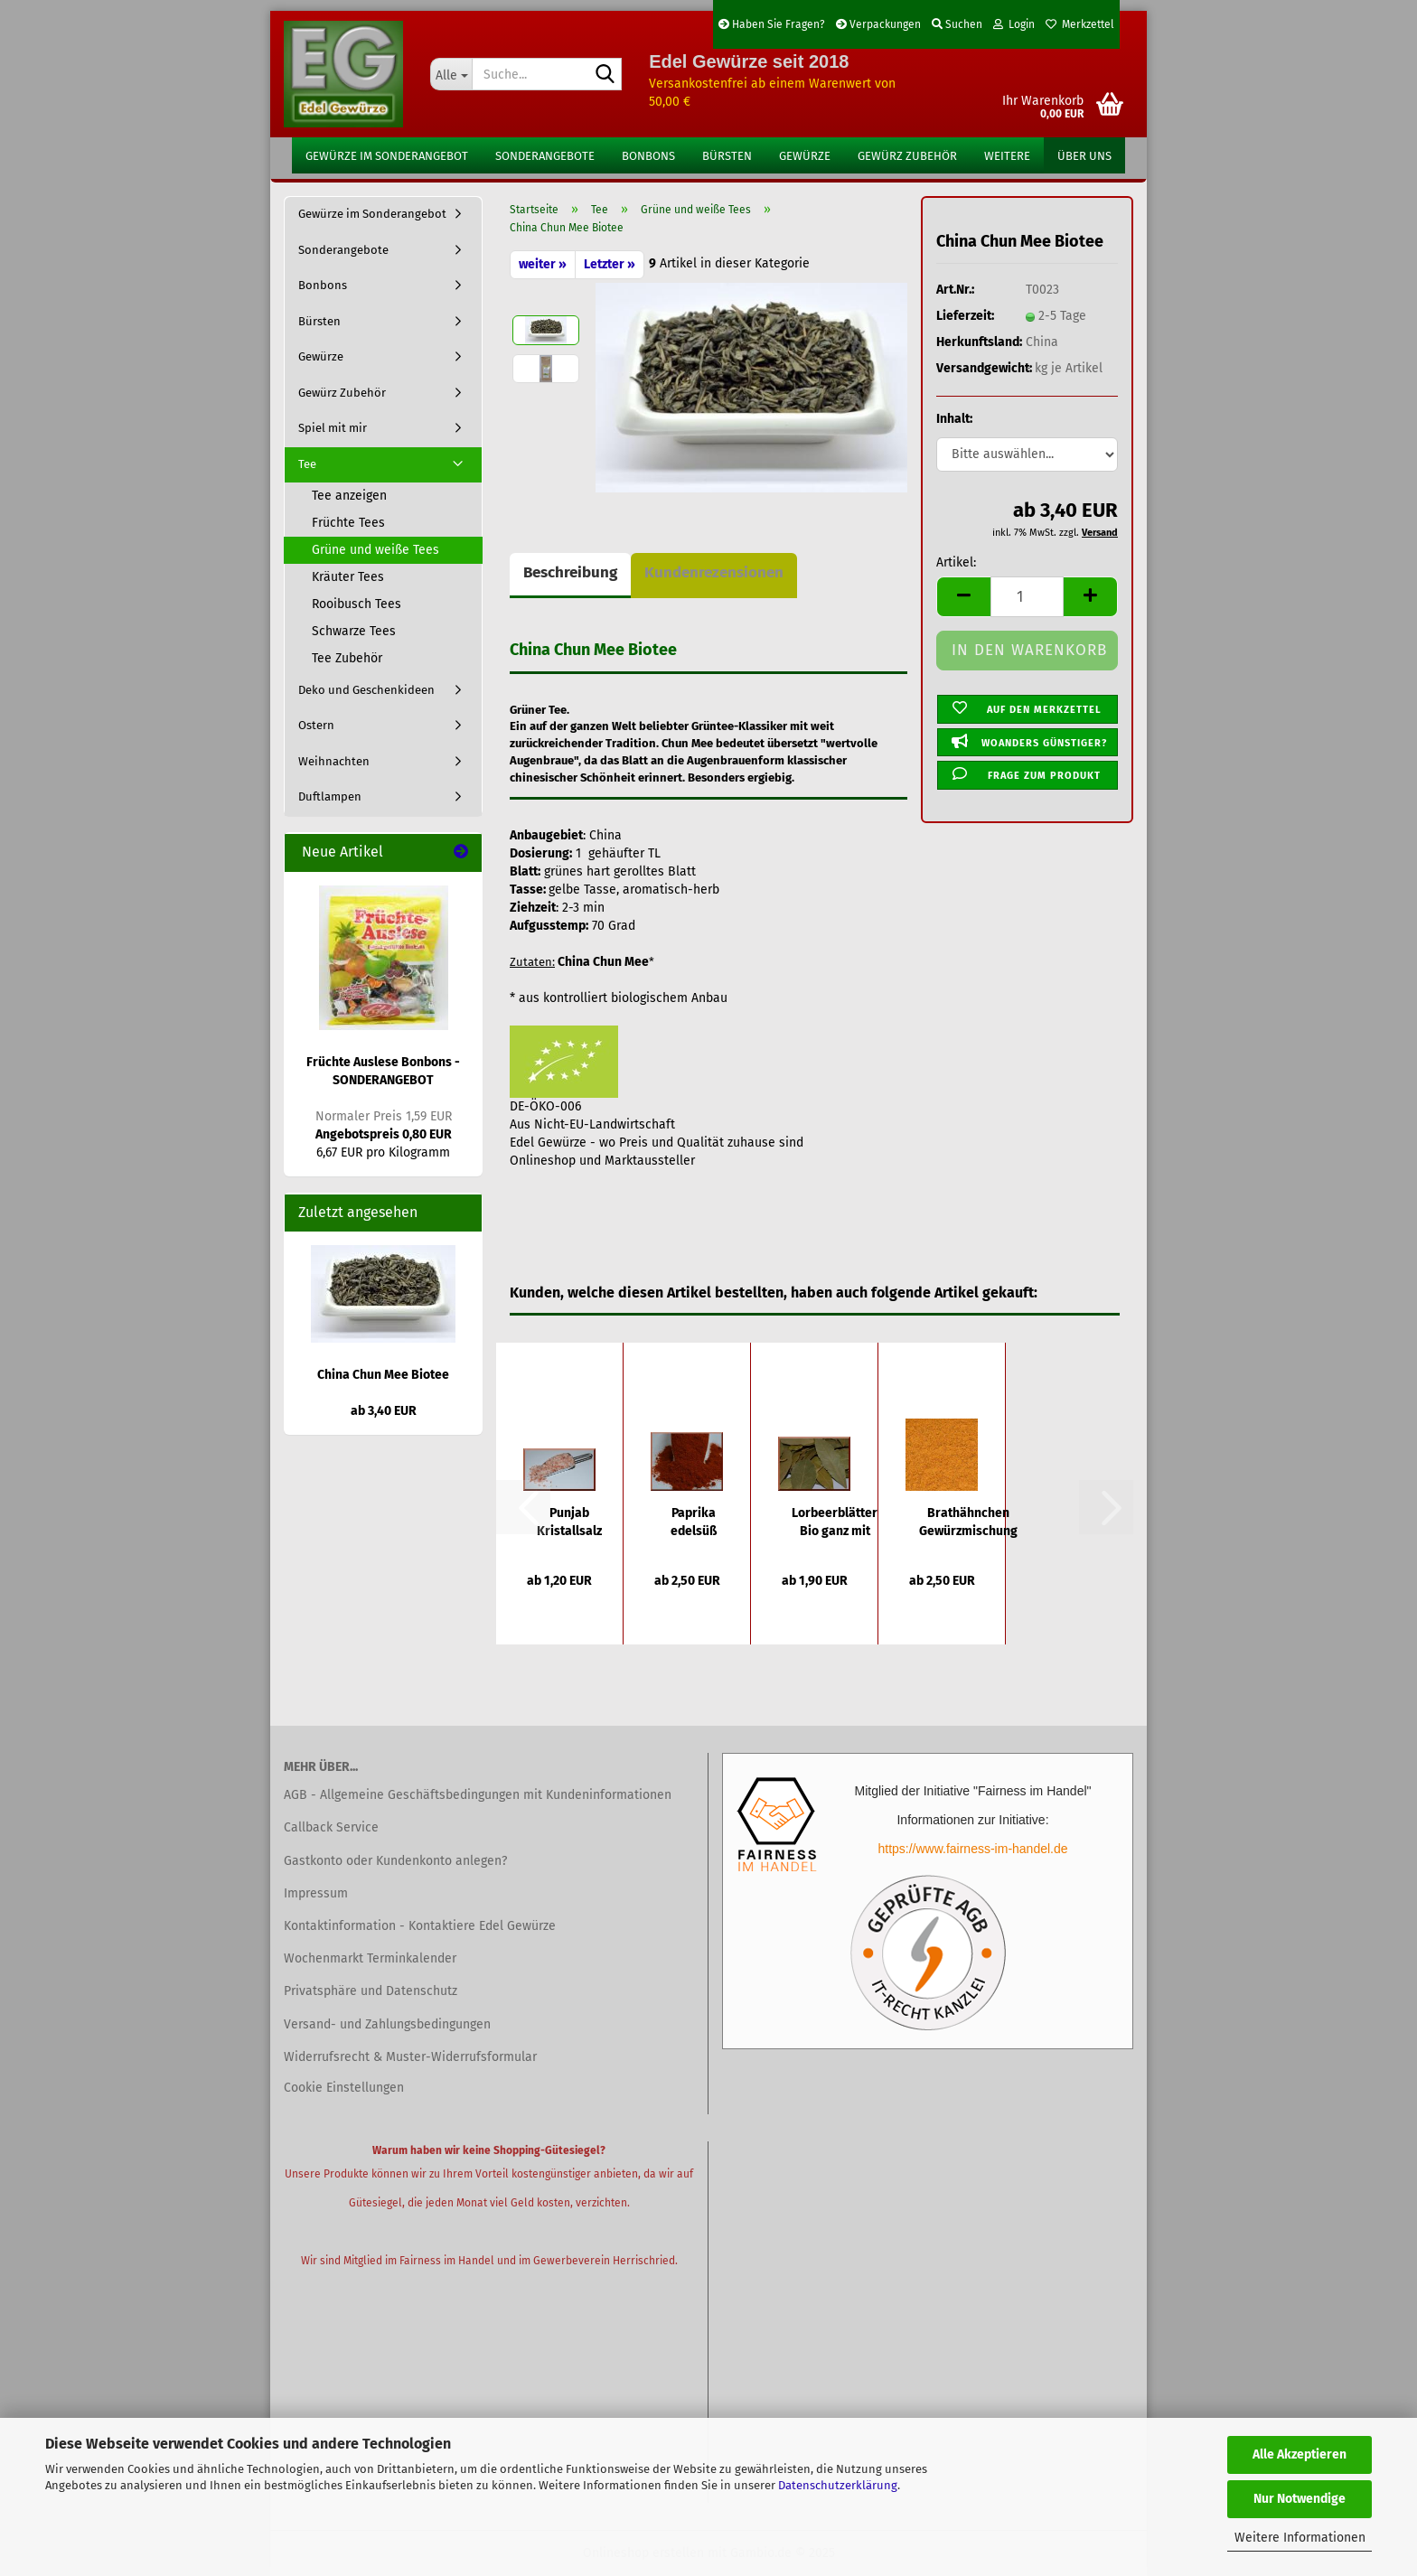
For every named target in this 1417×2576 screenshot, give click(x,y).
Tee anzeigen (349, 495)
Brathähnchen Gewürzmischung (968, 1522)
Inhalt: (954, 418)
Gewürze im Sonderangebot (386, 156)
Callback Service (331, 1827)
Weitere (1007, 156)
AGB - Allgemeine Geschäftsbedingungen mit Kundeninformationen (477, 1795)
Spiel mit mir (332, 428)
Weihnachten (334, 761)
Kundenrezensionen (714, 572)
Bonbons (648, 156)
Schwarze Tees (354, 631)
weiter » (543, 264)
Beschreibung (570, 572)
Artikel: (956, 562)
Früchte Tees (348, 522)
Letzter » (609, 264)
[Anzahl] (1027, 596)
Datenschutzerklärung (837, 2485)
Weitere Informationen (1299, 2537)
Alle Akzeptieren (1300, 2454)
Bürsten (727, 156)
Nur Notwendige (1299, 2498)
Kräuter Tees (348, 577)
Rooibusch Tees (356, 604)
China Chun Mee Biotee (383, 1374)
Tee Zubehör (347, 658)
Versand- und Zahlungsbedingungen (387, 2024)
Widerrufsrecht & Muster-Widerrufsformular (410, 2057)
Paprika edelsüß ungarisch (693, 1523)
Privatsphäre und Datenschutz (370, 1991)
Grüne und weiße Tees (375, 549)
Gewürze (804, 156)
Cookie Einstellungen (344, 2087)
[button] (963, 596)
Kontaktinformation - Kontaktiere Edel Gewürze (420, 1926)
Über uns (1084, 156)
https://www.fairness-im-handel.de (972, 1848)
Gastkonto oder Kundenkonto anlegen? (395, 1861)
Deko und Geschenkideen (366, 690)
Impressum (316, 1893)
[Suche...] (451, 74)
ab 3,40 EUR (384, 1411)
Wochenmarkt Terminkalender (370, 1958)
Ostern (316, 725)
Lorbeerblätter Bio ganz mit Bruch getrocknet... (834, 1523)
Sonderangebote (545, 156)
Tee (307, 464)
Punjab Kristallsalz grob (569, 1523)
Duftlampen (329, 796)
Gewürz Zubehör (907, 156)
